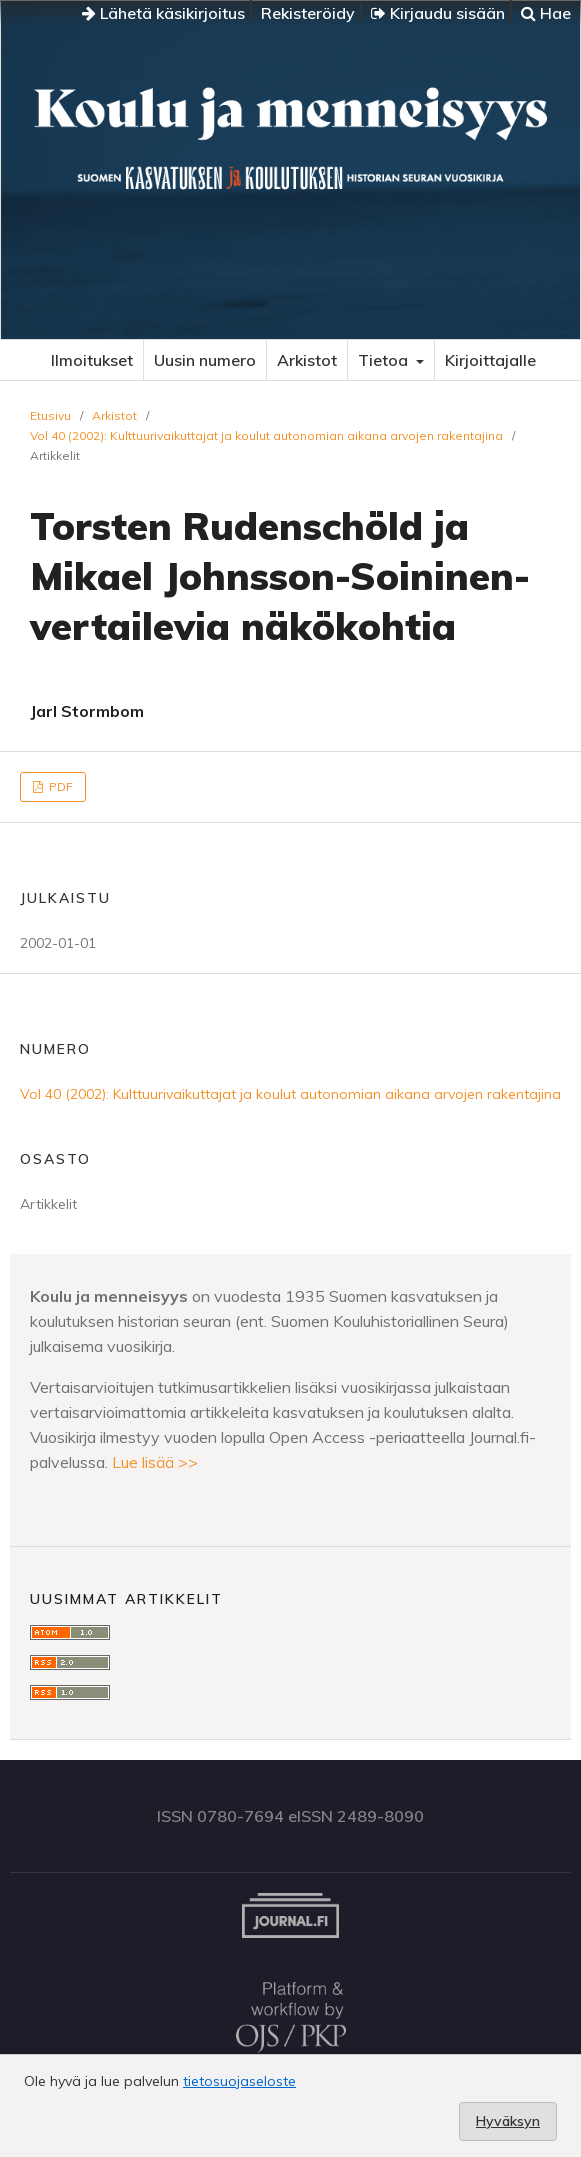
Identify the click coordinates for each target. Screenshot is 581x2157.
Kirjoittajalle (490, 360)
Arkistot (307, 360)
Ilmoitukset (92, 360)
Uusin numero (205, 360)
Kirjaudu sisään (438, 13)
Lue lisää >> (155, 1462)
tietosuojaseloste (239, 2081)
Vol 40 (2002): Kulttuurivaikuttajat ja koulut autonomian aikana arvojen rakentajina (266, 435)
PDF (59, 786)
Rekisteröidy (308, 13)
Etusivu (50, 415)
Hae (546, 13)
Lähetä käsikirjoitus (163, 13)
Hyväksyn (508, 2121)
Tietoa (385, 360)
